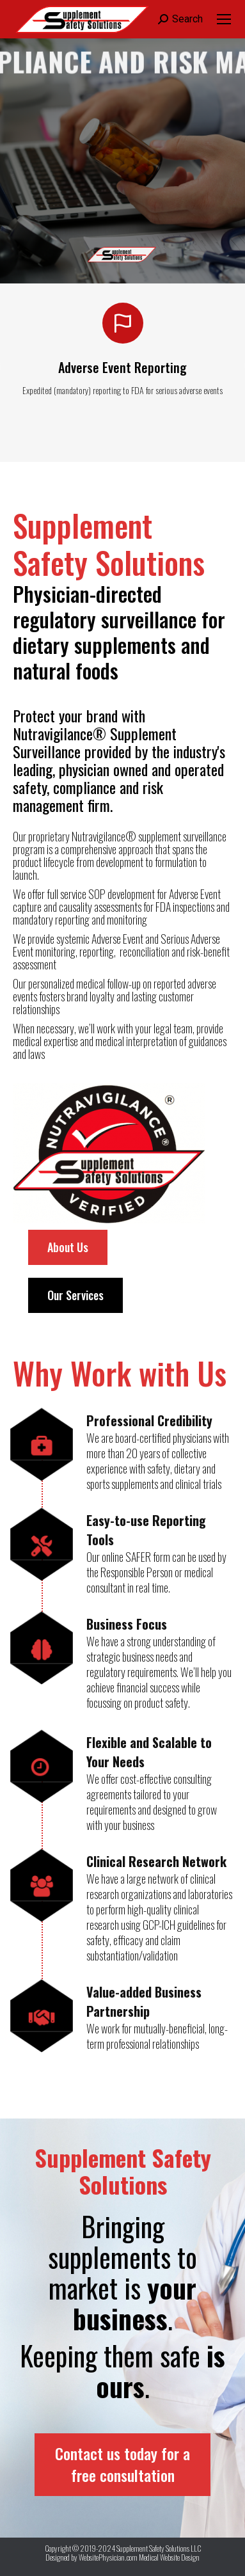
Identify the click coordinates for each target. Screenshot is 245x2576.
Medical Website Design (169, 2557)
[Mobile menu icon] (224, 19)
